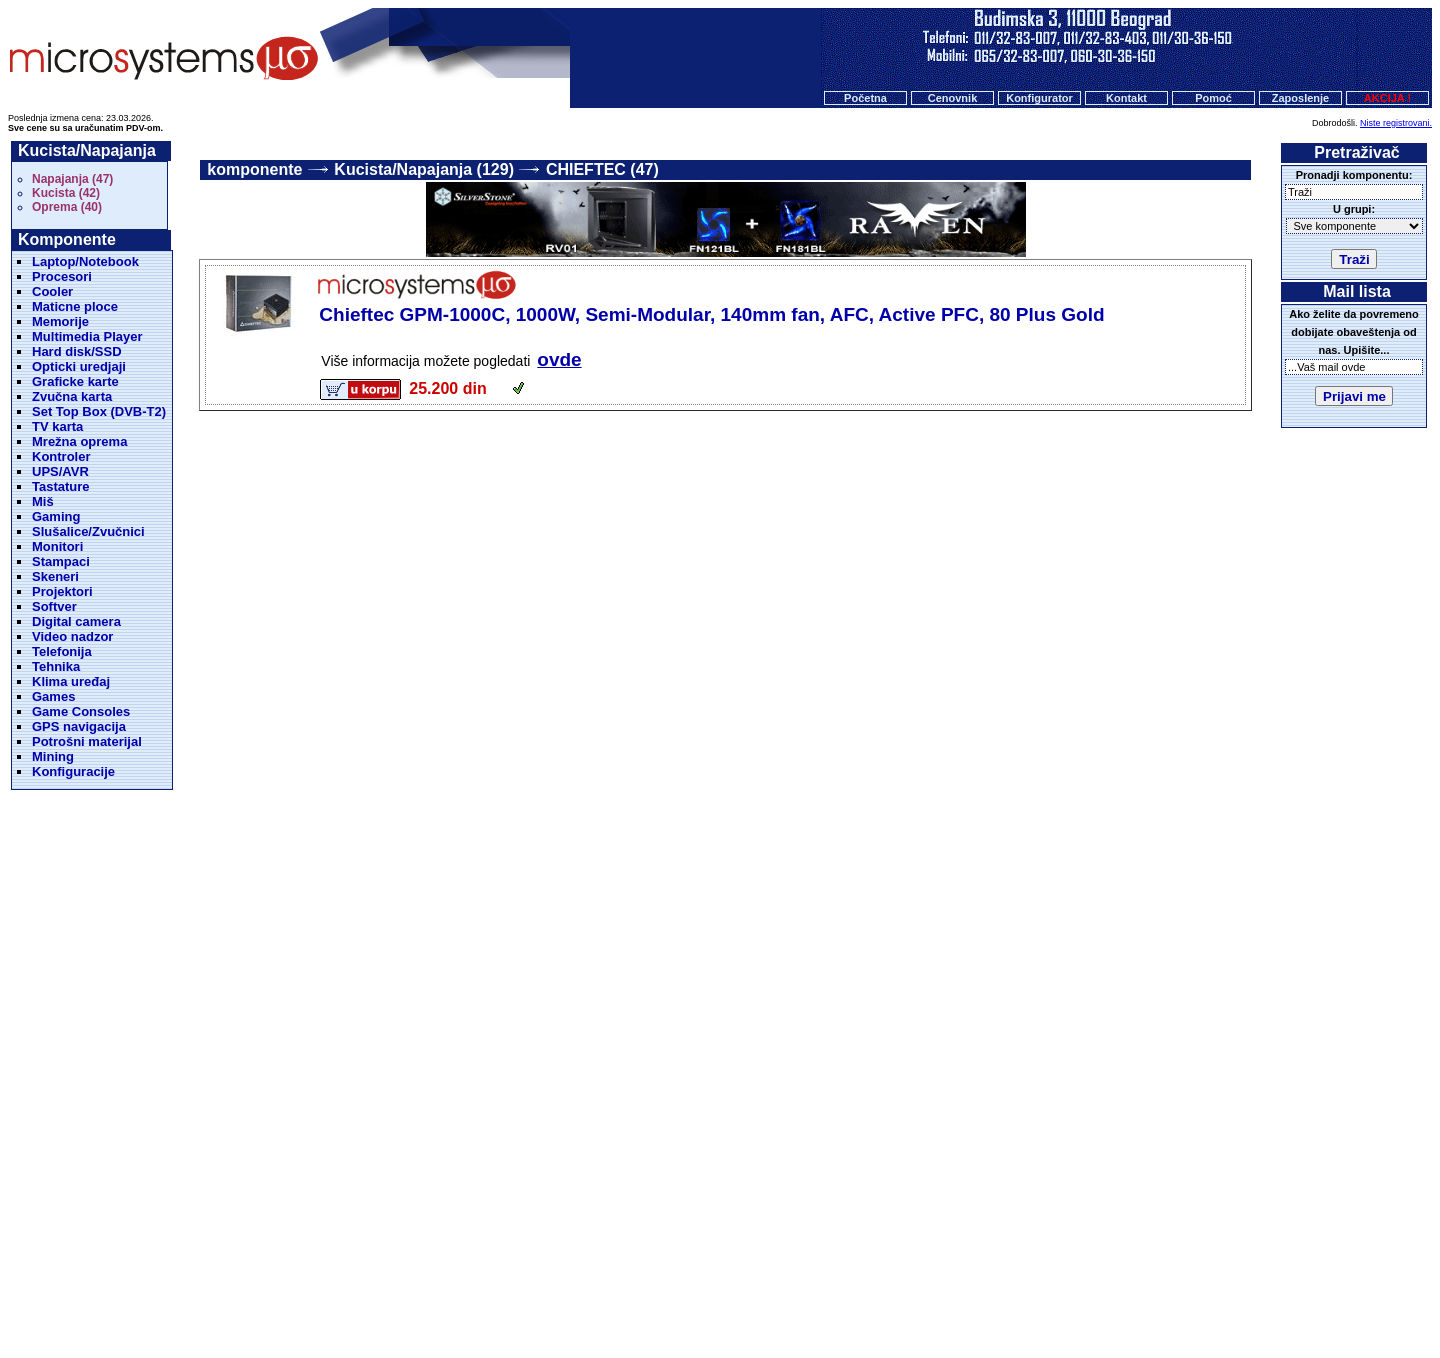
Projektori (62, 591)
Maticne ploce (75, 306)
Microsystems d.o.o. (737, 1294)
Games (53, 696)
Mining (53, 756)
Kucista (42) (66, 193)
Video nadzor (72, 636)
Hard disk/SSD (77, 351)
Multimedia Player (87, 336)
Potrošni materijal (87, 741)
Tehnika (56, 666)
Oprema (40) (67, 207)
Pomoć (1213, 98)
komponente (254, 169)
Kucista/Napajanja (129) (424, 169)
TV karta (57, 426)
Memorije (60, 321)
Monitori (57, 546)
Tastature (61, 486)
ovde (559, 359)
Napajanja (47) (72, 179)
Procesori (62, 276)
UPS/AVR (60, 471)
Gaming (56, 516)
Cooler (52, 291)
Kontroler (61, 456)
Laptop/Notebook (85, 261)
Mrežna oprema (79, 441)
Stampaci (61, 561)
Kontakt (1126, 98)
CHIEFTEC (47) (602, 169)
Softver (54, 606)
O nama (789, 1256)
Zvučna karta (72, 396)
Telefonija (62, 651)
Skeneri (55, 576)
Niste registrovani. (1396, 123)
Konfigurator (1039, 98)
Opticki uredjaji (79, 366)
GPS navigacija (79, 726)
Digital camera (76, 621)
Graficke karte (75, 381)
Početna (865, 98)
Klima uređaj (71, 681)
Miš (43, 501)
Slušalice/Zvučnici (88, 531)
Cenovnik (953, 98)
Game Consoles (81, 711)
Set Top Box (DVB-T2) (99, 411)
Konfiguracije (73, 771)
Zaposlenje (1300, 98)
